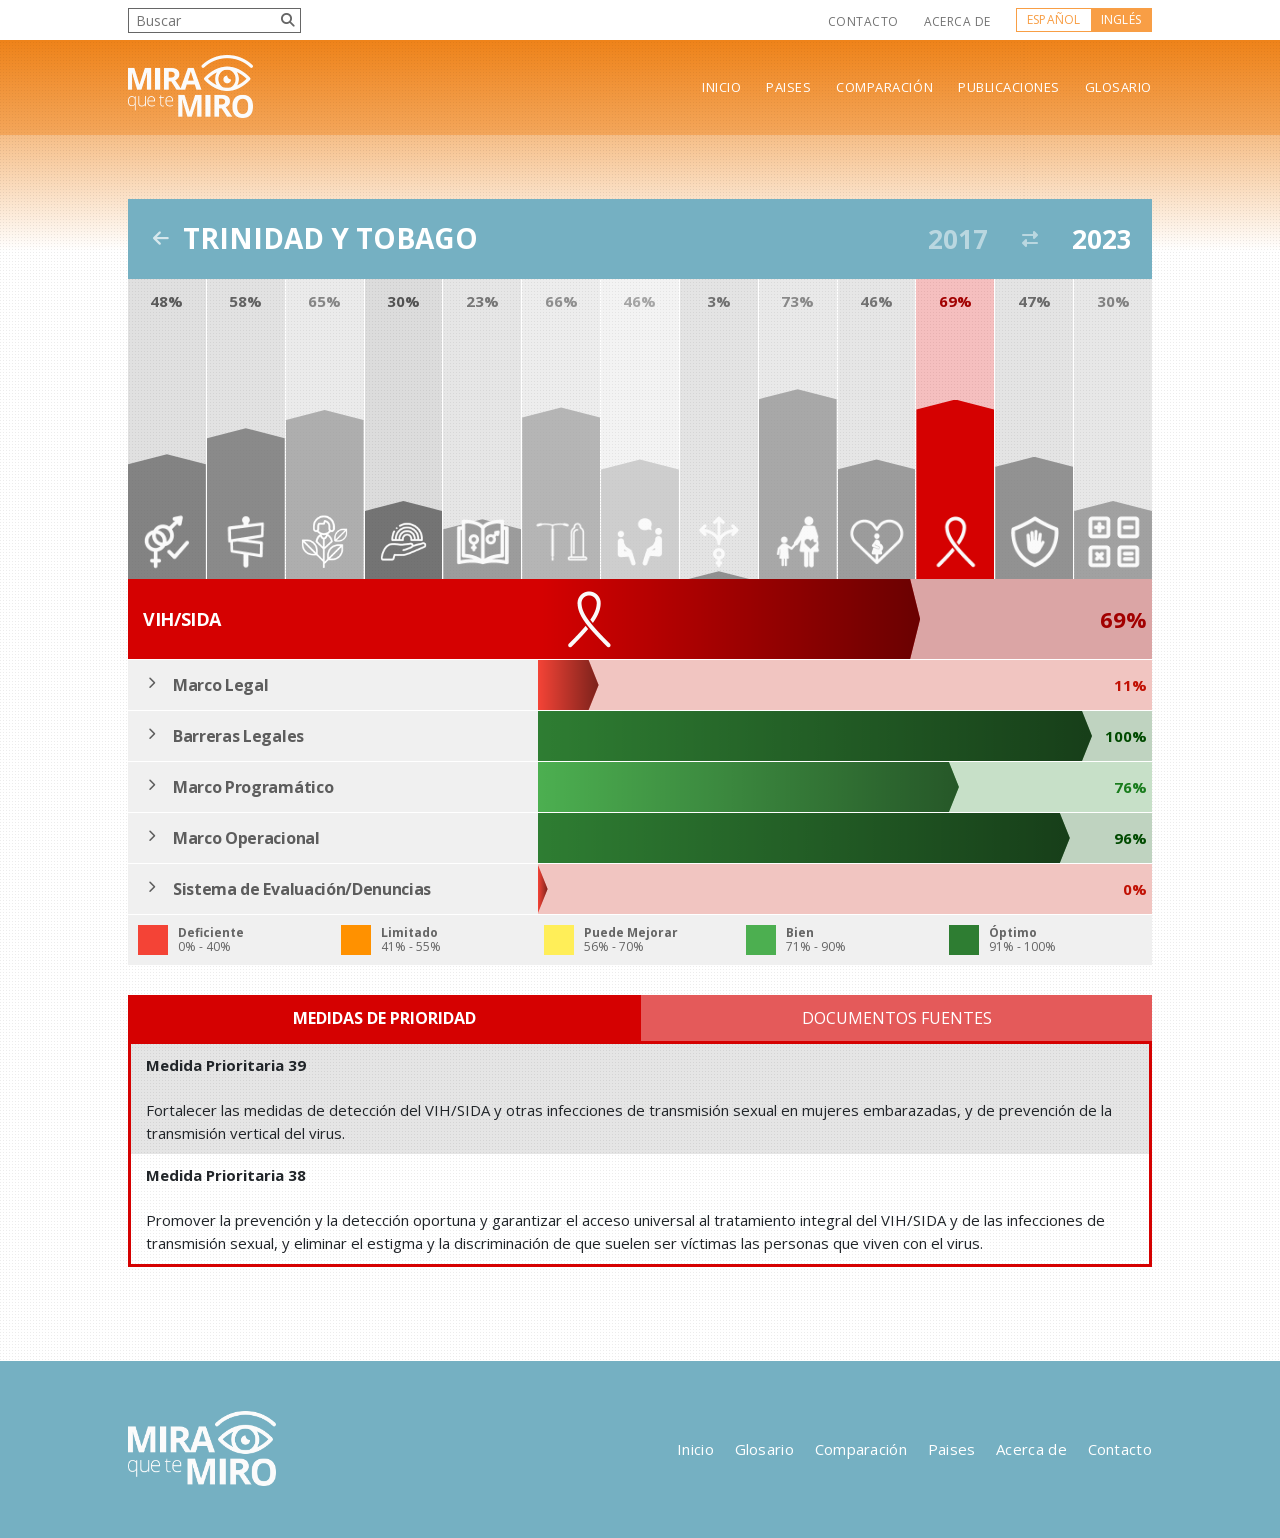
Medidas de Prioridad (384, 1018)
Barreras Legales (238, 736)
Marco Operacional (246, 838)
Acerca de (957, 21)
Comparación (884, 87)
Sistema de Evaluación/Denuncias (302, 889)
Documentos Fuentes (897, 1018)
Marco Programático (253, 787)
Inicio (721, 87)
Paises (788, 87)
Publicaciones (1009, 87)
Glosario (1118, 87)
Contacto (863, 21)
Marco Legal (220, 685)
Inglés (1121, 19)
